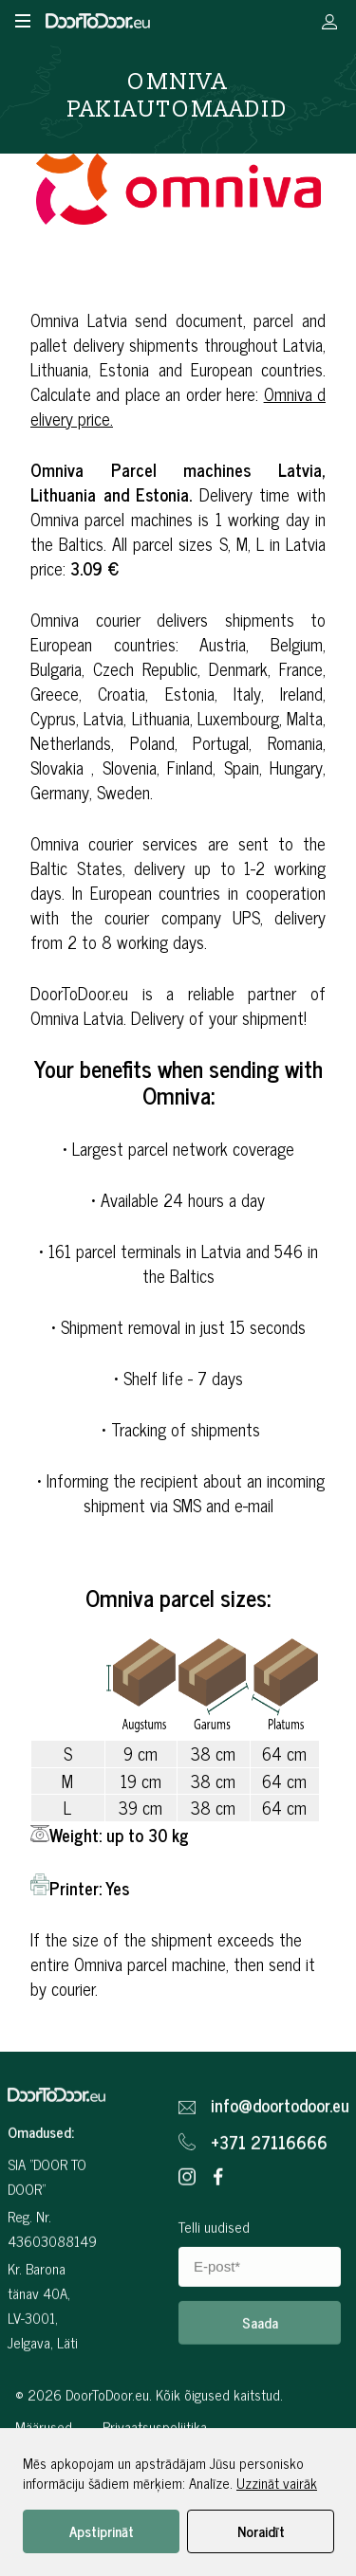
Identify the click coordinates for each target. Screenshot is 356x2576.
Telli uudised (214, 2312)
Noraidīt (261, 2531)
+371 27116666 (269, 2228)
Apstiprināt (101, 2531)
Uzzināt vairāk (276, 2482)
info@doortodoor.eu (276, 2191)
